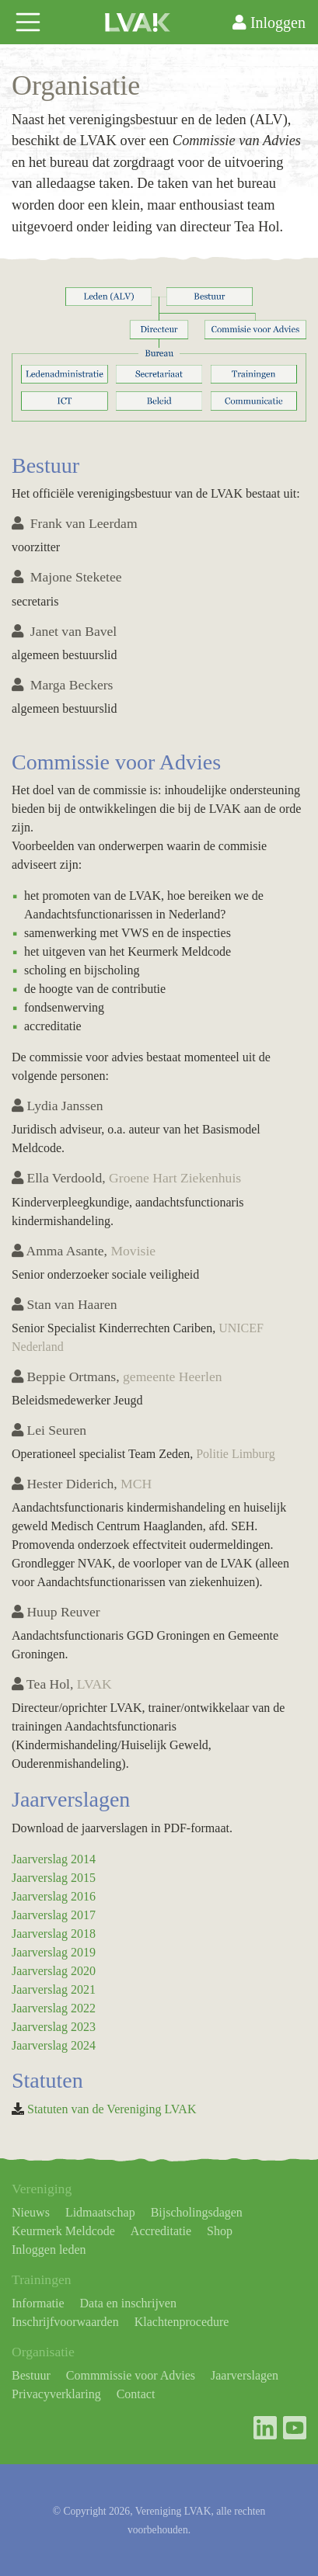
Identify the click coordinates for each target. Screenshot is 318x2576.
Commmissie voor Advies (130, 2375)
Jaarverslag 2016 (54, 1896)
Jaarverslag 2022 (54, 2008)
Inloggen (269, 22)
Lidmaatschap (100, 2212)
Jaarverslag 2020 (54, 1970)
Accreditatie (161, 2231)
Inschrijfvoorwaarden (65, 2321)
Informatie (38, 2303)
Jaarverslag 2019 (54, 1952)
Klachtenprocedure (182, 2321)
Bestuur (31, 2375)
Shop (219, 2231)
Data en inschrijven (128, 2303)
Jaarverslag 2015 (54, 1877)
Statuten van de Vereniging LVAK (111, 2109)
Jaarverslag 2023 (54, 2026)
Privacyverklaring (56, 2394)
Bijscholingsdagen (197, 2212)
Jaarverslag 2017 (54, 1915)
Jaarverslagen (244, 2375)
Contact (136, 2394)
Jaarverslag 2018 (54, 1933)
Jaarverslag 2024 (54, 2045)
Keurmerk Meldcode (63, 2231)
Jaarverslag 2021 (54, 1989)
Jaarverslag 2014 (54, 1859)
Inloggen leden (49, 2249)
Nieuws (31, 2212)
